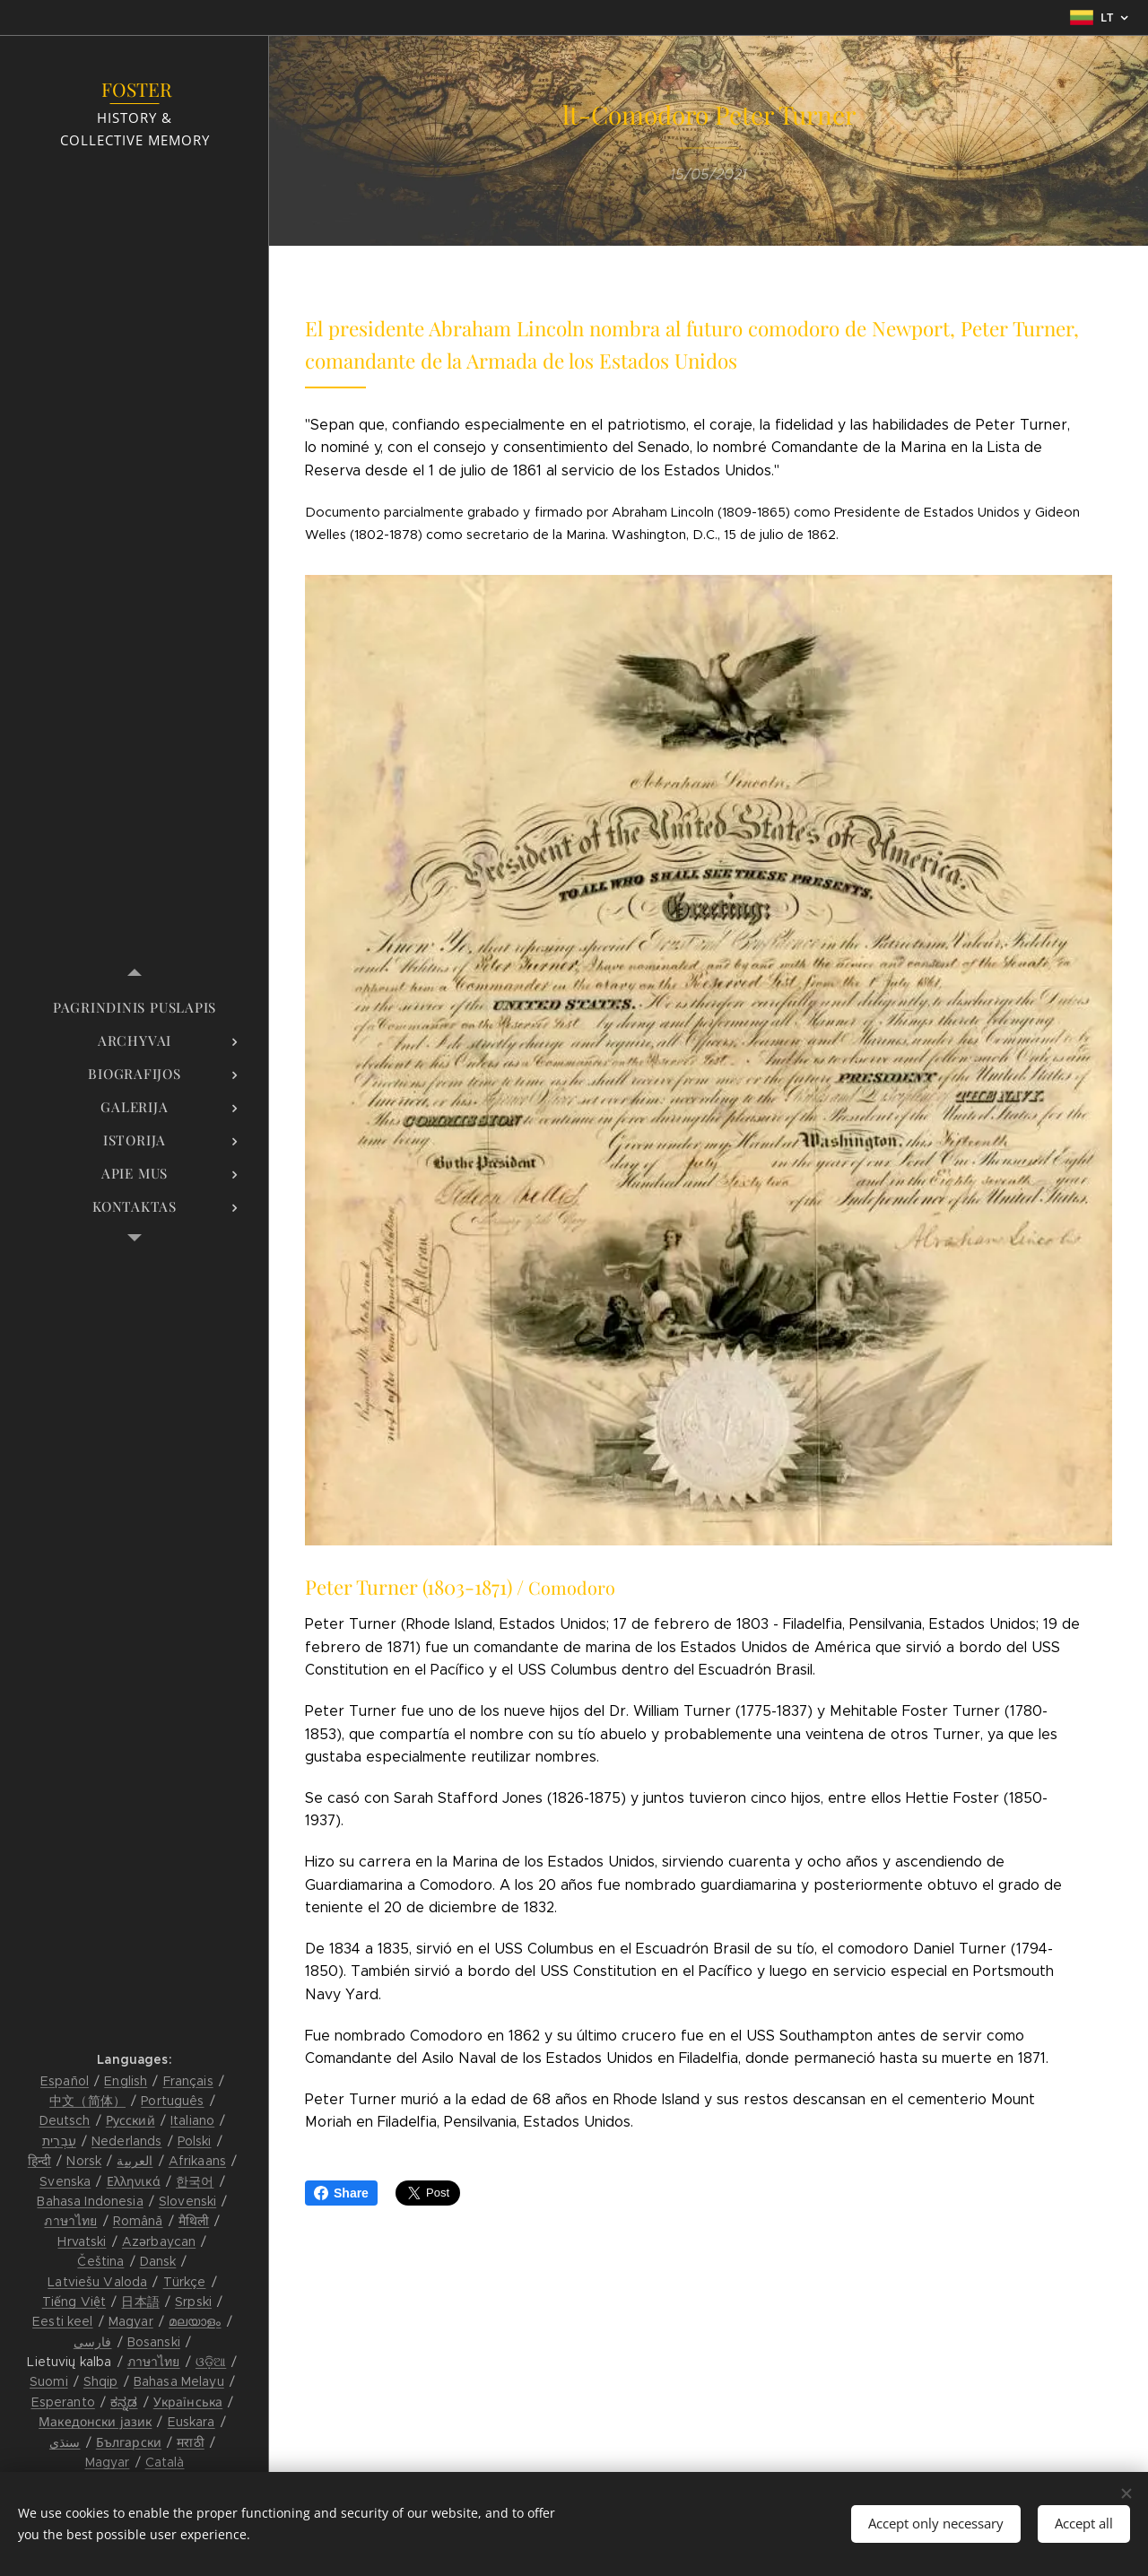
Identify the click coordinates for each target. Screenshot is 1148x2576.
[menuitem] (134, 1007)
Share (341, 2193)
